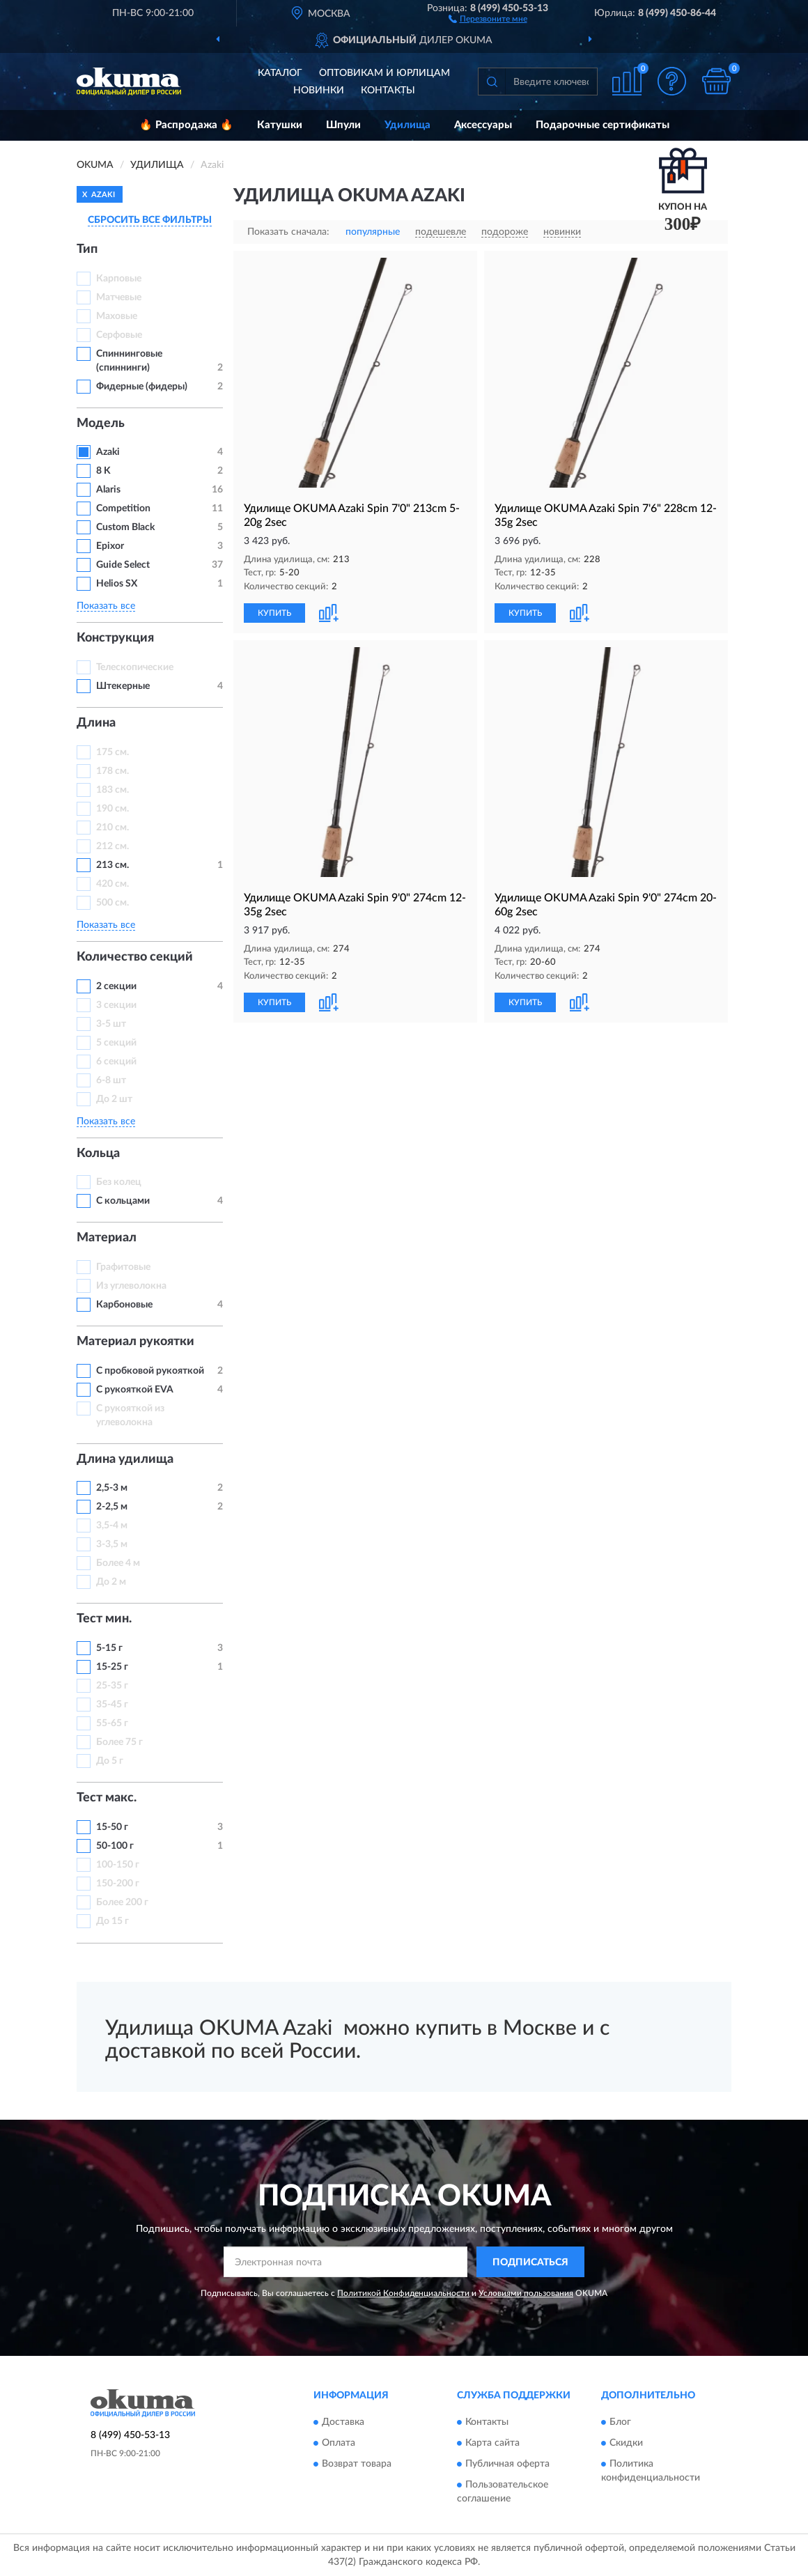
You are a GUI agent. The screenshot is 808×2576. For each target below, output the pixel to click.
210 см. (112, 827)
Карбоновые (124, 1305)
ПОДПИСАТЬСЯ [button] (530, 2262)
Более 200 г (122, 1902)
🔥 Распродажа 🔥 (186, 125)
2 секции (116, 986)
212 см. (112, 846)
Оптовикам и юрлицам (384, 73)
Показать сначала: (288, 232)
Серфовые (119, 335)
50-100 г (115, 1846)
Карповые (118, 279)
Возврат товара (356, 2464)
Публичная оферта (507, 2464)
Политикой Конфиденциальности (403, 2293)
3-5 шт (111, 1024)
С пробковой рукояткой (150, 1371)
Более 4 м (118, 1563)
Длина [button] (96, 723)
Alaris (109, 490)
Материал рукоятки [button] (135, 1341)
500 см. (112, 903)
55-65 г (112, 1723)
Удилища (407, 125)
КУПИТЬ (274, 613)
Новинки (318, 90)
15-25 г (112, 1667)
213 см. (112, 865)
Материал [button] (107, 1238)
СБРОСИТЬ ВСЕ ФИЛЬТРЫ (150, 220)
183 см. (112, 790)
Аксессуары (483, 125)
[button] (488, 18)
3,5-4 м (111, 1525)
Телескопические (134, 667)
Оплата (338, 2443)
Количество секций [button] (135, 957)
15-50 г (112, 1827)
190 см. (112, 809)
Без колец (118, 1182)
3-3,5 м (111, 1544)
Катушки (279, 125)
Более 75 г (119, 1742)
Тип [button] (87, 249)
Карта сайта (492, 2443)
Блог (620, 2422)
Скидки (626, 2443)
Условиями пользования (526, 2293)
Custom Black (125, 527)
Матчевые (118, 297)
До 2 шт (114, 1099)
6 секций (116, 1061)
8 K (103, 471)
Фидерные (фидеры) (141, 386)
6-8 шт (111, 1080)
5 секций (116, 1043)
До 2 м (111, 1582)
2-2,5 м (111, 1507)
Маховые (116, 316)
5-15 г (109, 1648)
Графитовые (123, 1267)
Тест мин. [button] (104, 1619)
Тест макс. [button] (107, 1798)
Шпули (343, 125)
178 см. (112, 771)
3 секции (116, 1005)
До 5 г (109, 1761)
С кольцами (123, 1201)
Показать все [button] (106, 606)
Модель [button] (101, 423)
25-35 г (112, 1686)
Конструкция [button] (115, 638)
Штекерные (123, 686)
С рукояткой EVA (134, 1390)
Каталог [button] (280, 73)
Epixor (110, 546)
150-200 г (117, 1883)
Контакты (388, 90)
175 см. (112, 752)
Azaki (109, 452)
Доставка (343, 2422)
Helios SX (116, 584)
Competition (123, 508)
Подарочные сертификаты (602, 125)
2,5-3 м (111, 1488)
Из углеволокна (131, 1286)
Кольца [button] (98, 1153)
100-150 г (117, 1865)
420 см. (112, 884)
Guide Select (123, 565)
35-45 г (112, 1704)
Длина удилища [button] (125, 1459)
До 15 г (112, 1921)
